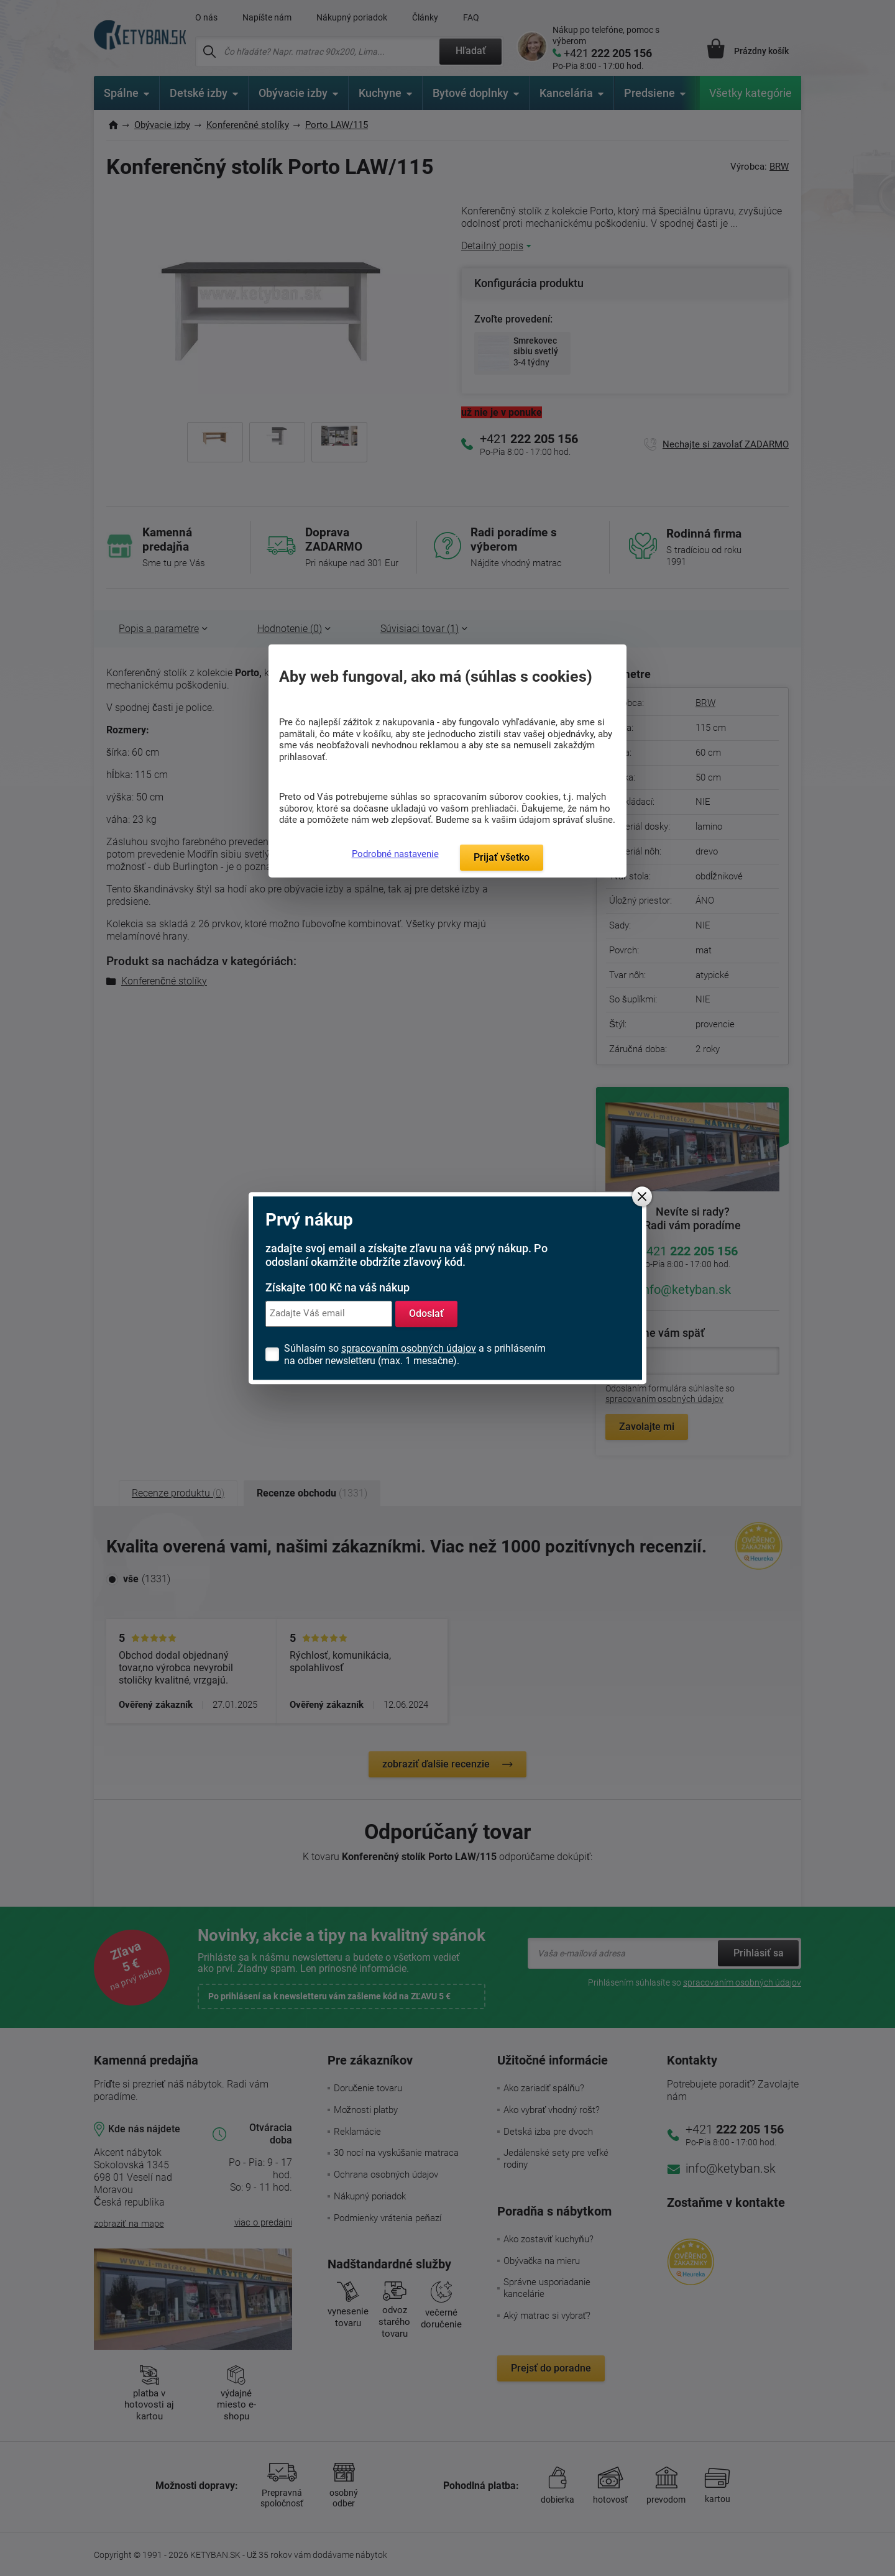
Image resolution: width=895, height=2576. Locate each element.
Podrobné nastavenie (395, 853)
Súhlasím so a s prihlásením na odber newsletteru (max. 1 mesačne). (415, 1354)
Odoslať (426, 1313)
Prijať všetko (502, 857)
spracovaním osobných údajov (408, 1348)
